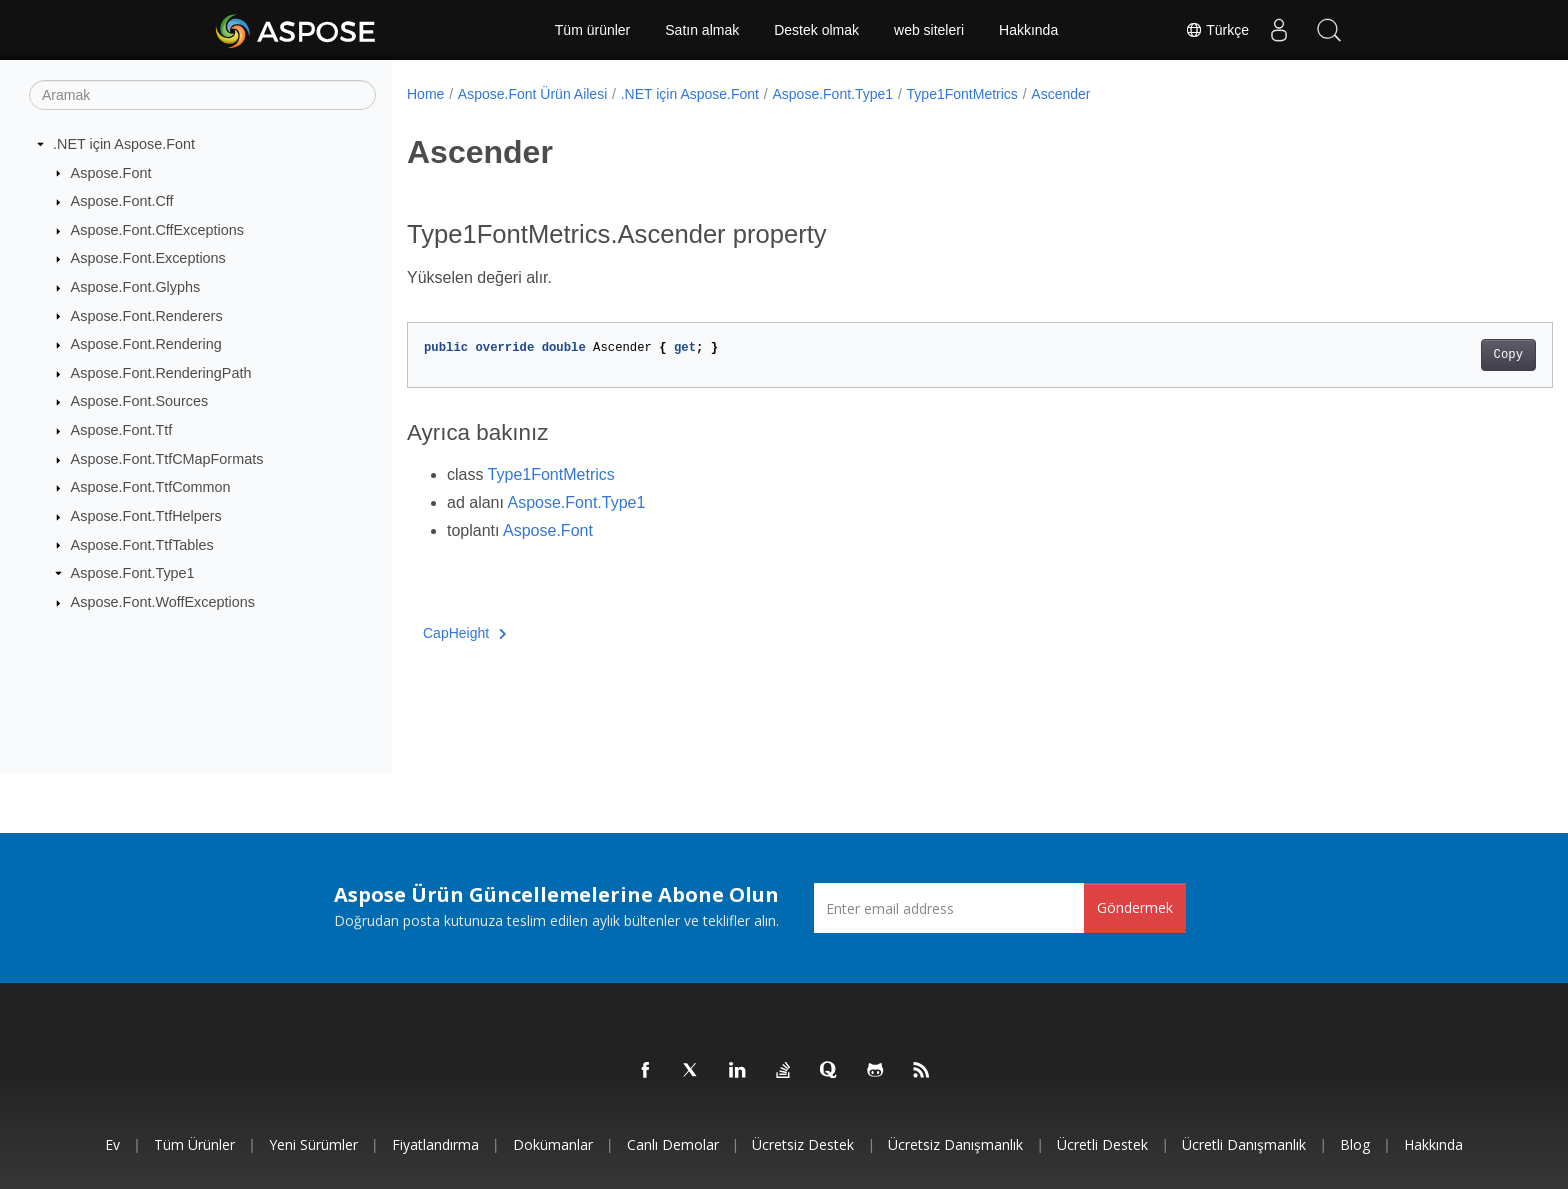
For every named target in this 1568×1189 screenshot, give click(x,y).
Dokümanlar (553, 1144)
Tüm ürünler (592, 30)
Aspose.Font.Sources (140, 401)
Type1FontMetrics (962, 94)
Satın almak (702, 30)
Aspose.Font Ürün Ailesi (532, 94)
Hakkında (1028, 30)
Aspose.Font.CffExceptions (157, 230)
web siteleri (929, 30)
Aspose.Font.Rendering (146, 344)
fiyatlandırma (435, 1144)
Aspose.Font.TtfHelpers (146, 516)
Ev (112, 1144)
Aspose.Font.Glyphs (136, 287)
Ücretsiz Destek (803, 1144)
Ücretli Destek (1102, 1144)
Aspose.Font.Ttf (122, 430)
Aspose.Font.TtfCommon (151, 487)
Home (425, 94)
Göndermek (1135, 907)
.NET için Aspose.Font (124, 144)
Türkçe (1217, 30)
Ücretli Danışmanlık (1244, 1144)
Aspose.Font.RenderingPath (161, 373)
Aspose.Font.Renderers (147, 315)
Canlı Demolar (673, 1144)
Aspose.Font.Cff (122, 201)
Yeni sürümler (313, 1144)
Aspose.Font (111, 172)
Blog (1355, 1144)
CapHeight (465, 633)
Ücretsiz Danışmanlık (955, 1144)
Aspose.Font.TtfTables (142, 544)
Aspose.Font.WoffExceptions (163, 602)
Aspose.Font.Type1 (133, 573)
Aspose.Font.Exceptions (148, 258)
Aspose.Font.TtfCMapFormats (167, 459)
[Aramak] (202, 95)
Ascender (1060, 94)
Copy (1429, 355)
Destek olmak (816, 30)
